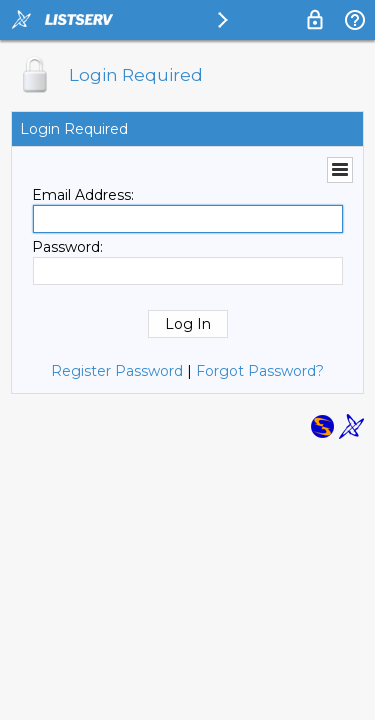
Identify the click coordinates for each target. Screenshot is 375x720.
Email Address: (83, 195)
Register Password (117, 371)
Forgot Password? (260, 371)
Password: (67, 247)
